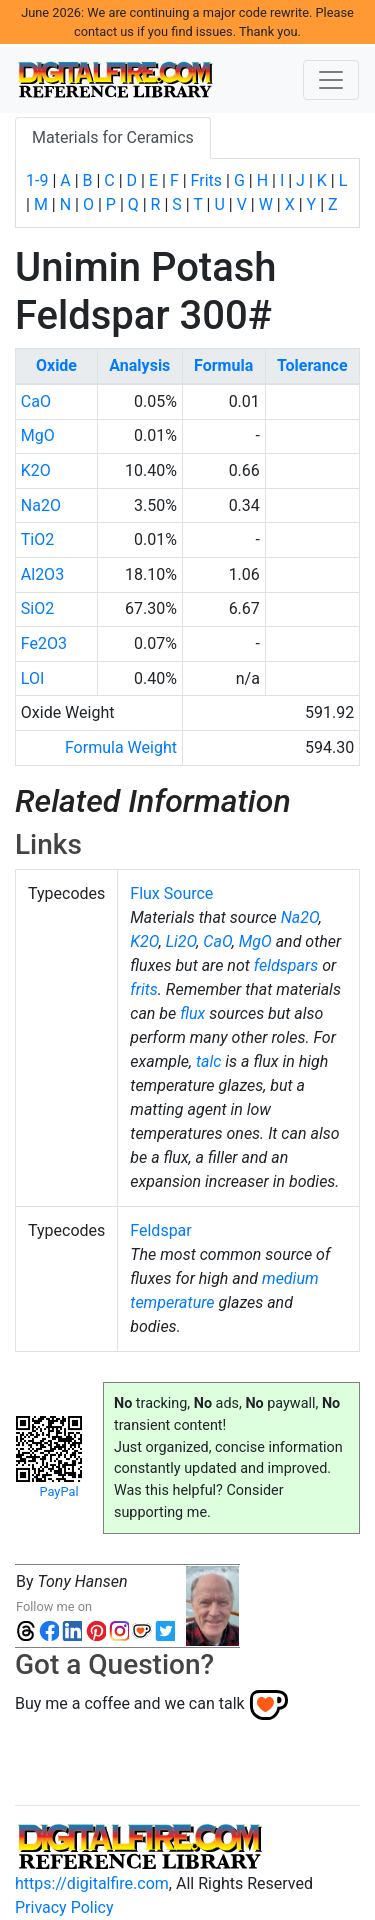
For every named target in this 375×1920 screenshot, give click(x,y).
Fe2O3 (44, 643)
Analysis (139, 365)
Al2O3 (42, 574)
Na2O (41, 505)
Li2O (181, 941)
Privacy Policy (64, 1907)
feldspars (286, 965)
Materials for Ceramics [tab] (113, 137)
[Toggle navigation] (331, 80)
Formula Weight (121, 747)
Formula (223, 365)
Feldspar (160, 1230)
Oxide (56, 365)
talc (208, 1061)
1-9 (37, 180)
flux (192, 1013)
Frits (206, 180)
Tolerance (312, 365)
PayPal (58, 1491)
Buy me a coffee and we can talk (130, 1703)
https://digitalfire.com (92, 1883)
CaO (36, 401)
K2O (36, 470)
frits (144, 989)
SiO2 (37, 608)
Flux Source (171, 893)
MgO (38, 435)
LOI (32, 678)
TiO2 (37, 539)
